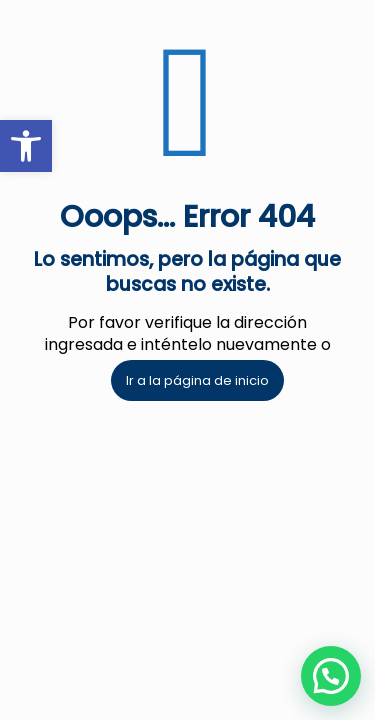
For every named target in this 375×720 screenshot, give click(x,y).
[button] (331, 676)
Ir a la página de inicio (197, 380)
